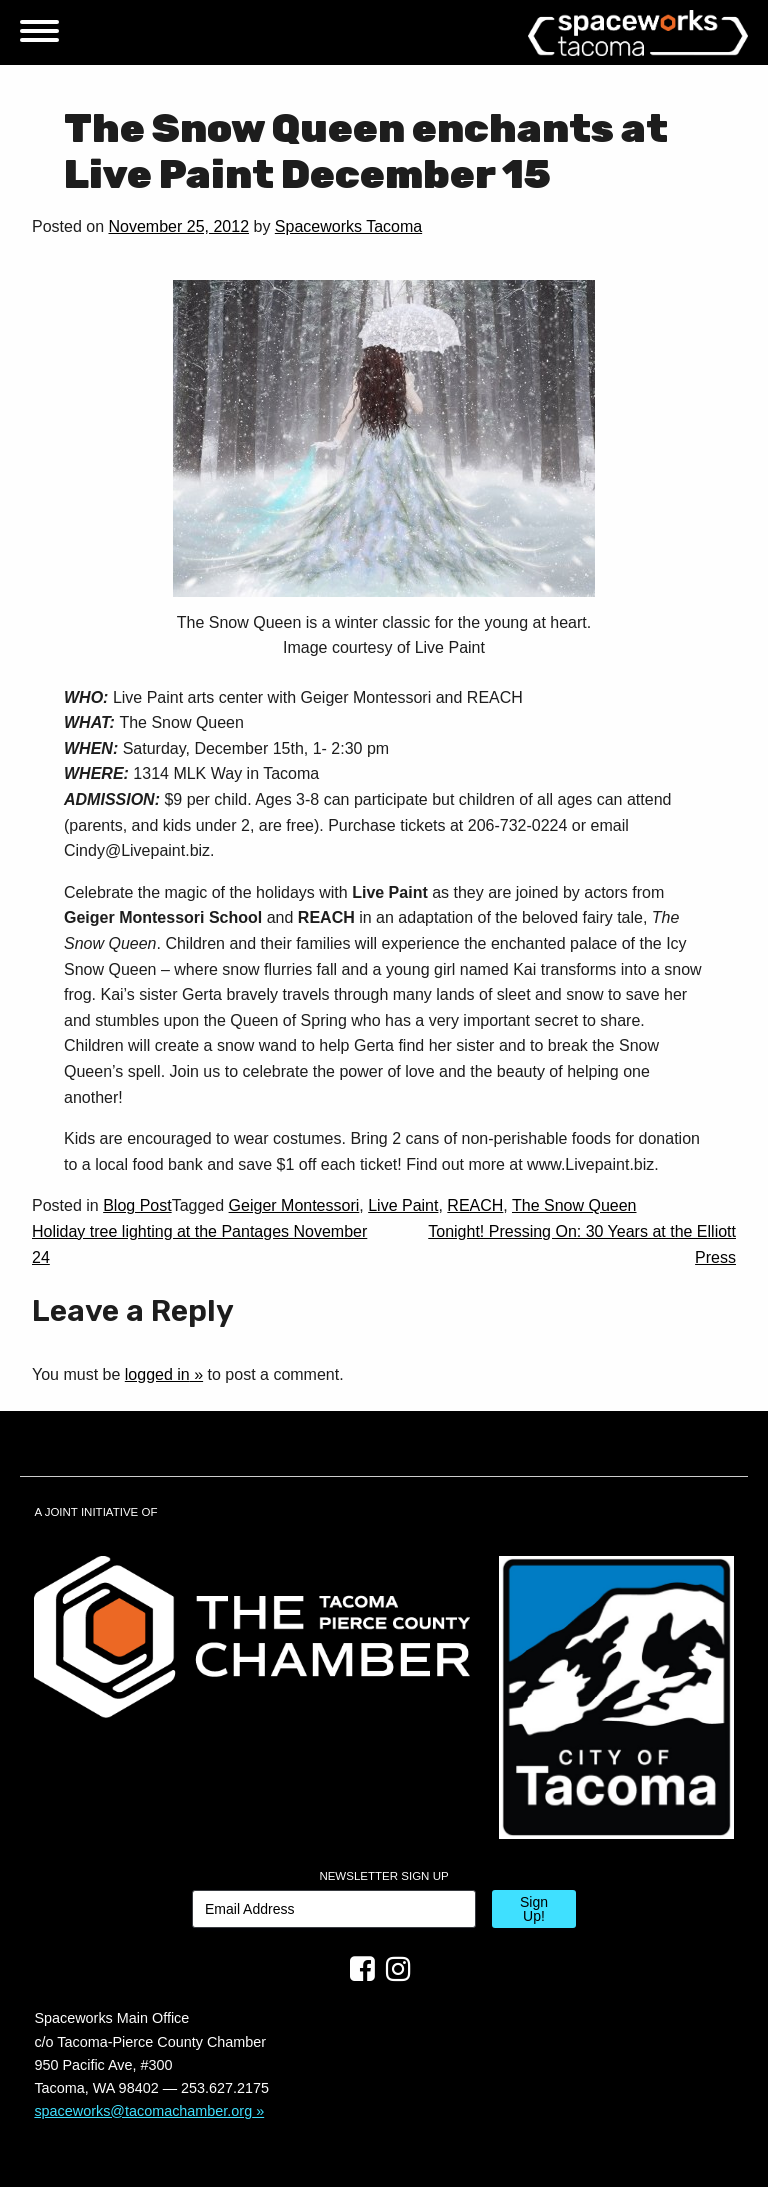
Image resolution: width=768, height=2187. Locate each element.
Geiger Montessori (294, 1205)
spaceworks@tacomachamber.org (143, 2111)
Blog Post (137, 1205)
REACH (475, 1205)
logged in (157, 1374)
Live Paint (403, 1205)
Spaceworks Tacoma (348, 226)
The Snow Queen (574, 1205)
